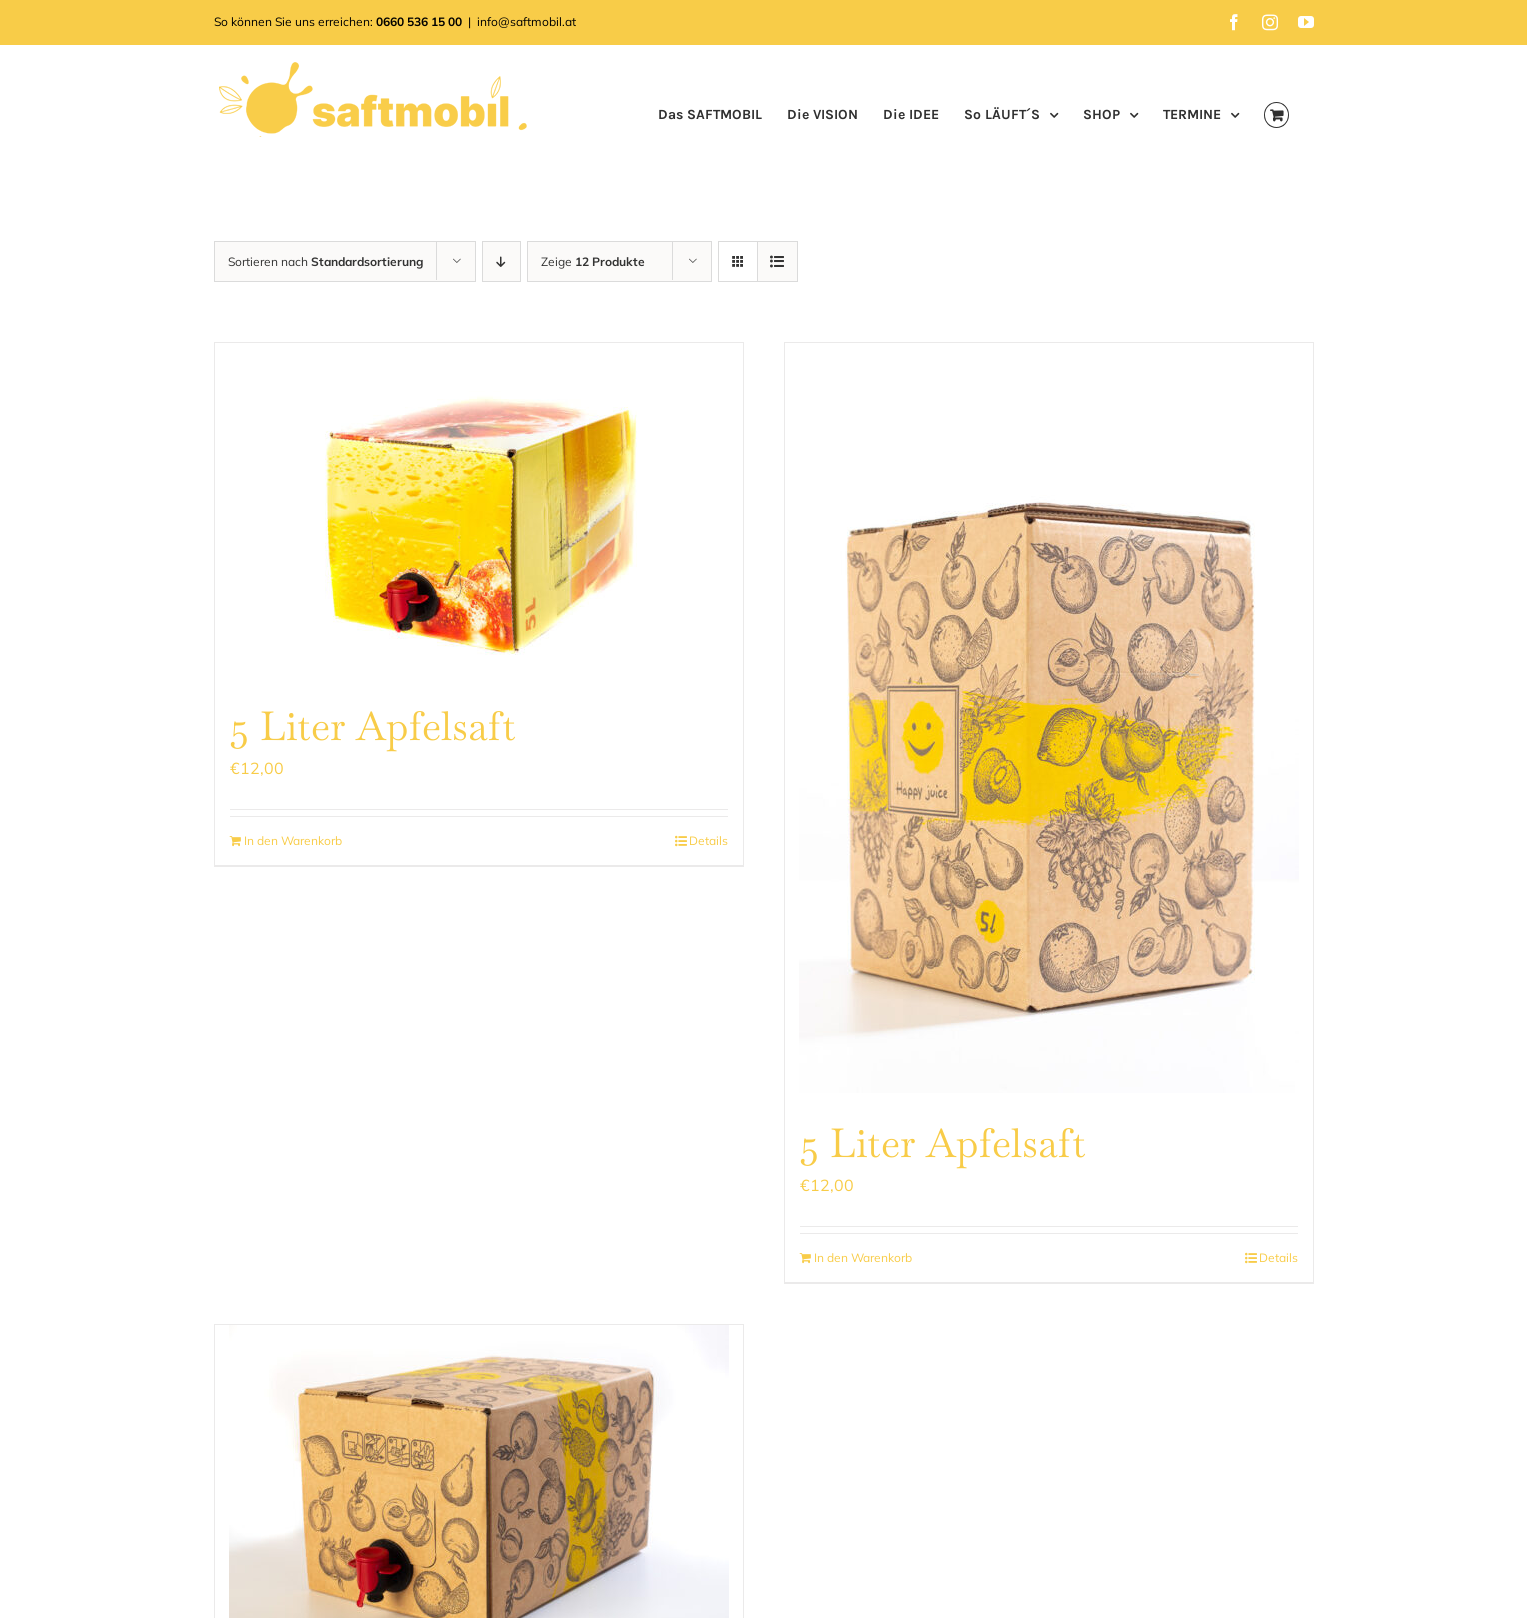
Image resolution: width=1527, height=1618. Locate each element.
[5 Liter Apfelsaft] (479, 509)
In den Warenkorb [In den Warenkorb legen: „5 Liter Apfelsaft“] (293, 840)
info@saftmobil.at (526, 21)
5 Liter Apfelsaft (373, 726)
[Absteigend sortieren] (501, 261)
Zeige (593, 261)
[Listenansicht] (777, 261)
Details (708, 840)
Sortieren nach (325, 261)
